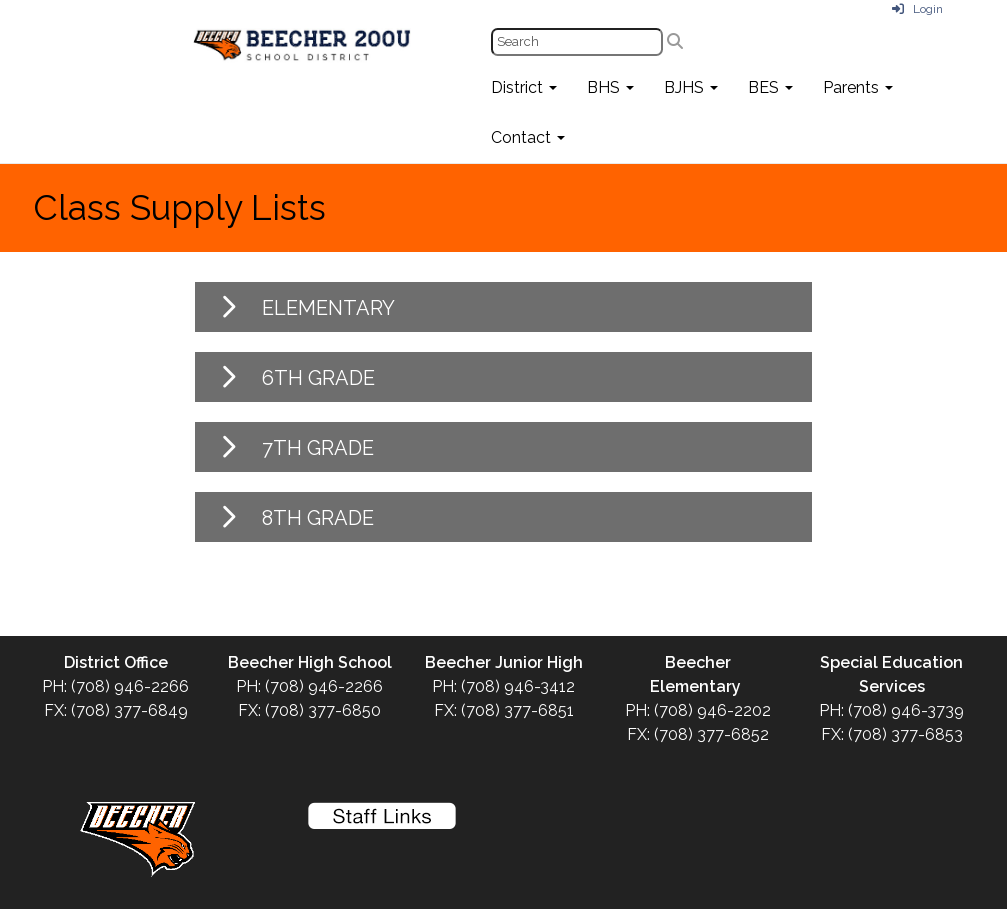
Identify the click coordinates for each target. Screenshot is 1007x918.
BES (770, 87)
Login (917, 9)
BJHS (691, 87)
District (524, 87)
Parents (858, 87)
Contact (528, 137)
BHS (610, 87)
